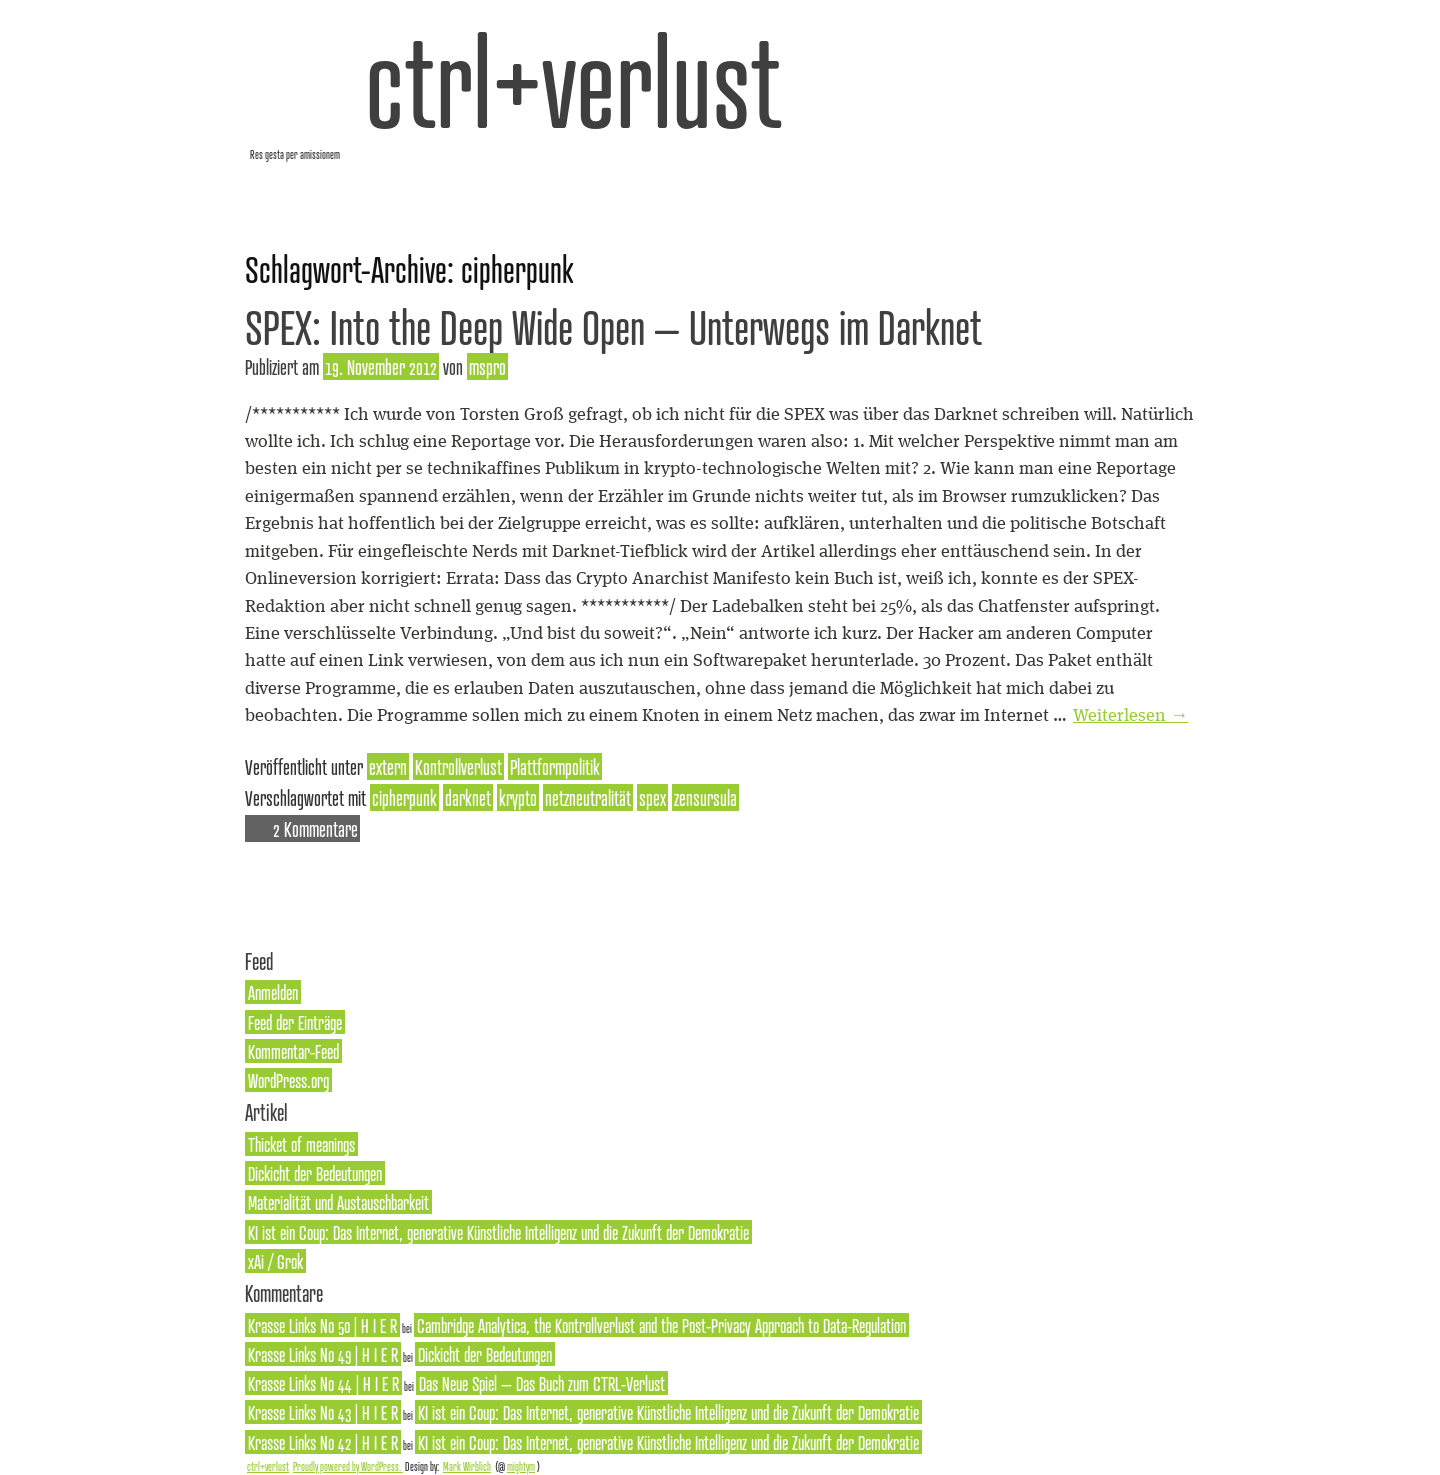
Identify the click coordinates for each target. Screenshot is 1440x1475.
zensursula (705, 797)
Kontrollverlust (458, 766)
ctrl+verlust (573, 79)
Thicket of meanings (301, 1144)
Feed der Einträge (295, 1022)
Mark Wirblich (467, 1466)
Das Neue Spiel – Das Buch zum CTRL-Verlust (542, 1383)
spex (652, 797)
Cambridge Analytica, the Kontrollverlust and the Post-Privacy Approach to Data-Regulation (661, 1325)
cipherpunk (404, 797)
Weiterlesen (1130, 716)
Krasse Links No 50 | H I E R (322, 1325)
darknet (468, 797)
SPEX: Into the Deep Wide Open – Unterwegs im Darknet (613, 326)
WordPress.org (288, 1080)
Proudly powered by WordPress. (348, 1466)
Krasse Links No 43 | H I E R (323, 1412)
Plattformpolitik (555, 766)
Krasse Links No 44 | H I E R (323, 1383)
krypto (518, 797)
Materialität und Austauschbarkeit (338, 1202)
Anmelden (273, 992)
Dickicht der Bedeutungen (315, 1173)
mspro (487, 366)
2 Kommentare (315, 828)
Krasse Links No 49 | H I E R (323, 1354)
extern (388, 766)
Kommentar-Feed (293, 1051)
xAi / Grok (275, 1261)
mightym (521, 1466)
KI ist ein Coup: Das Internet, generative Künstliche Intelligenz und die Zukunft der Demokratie (498, 1232)
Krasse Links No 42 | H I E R (323, 1442)
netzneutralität (588, 797)
